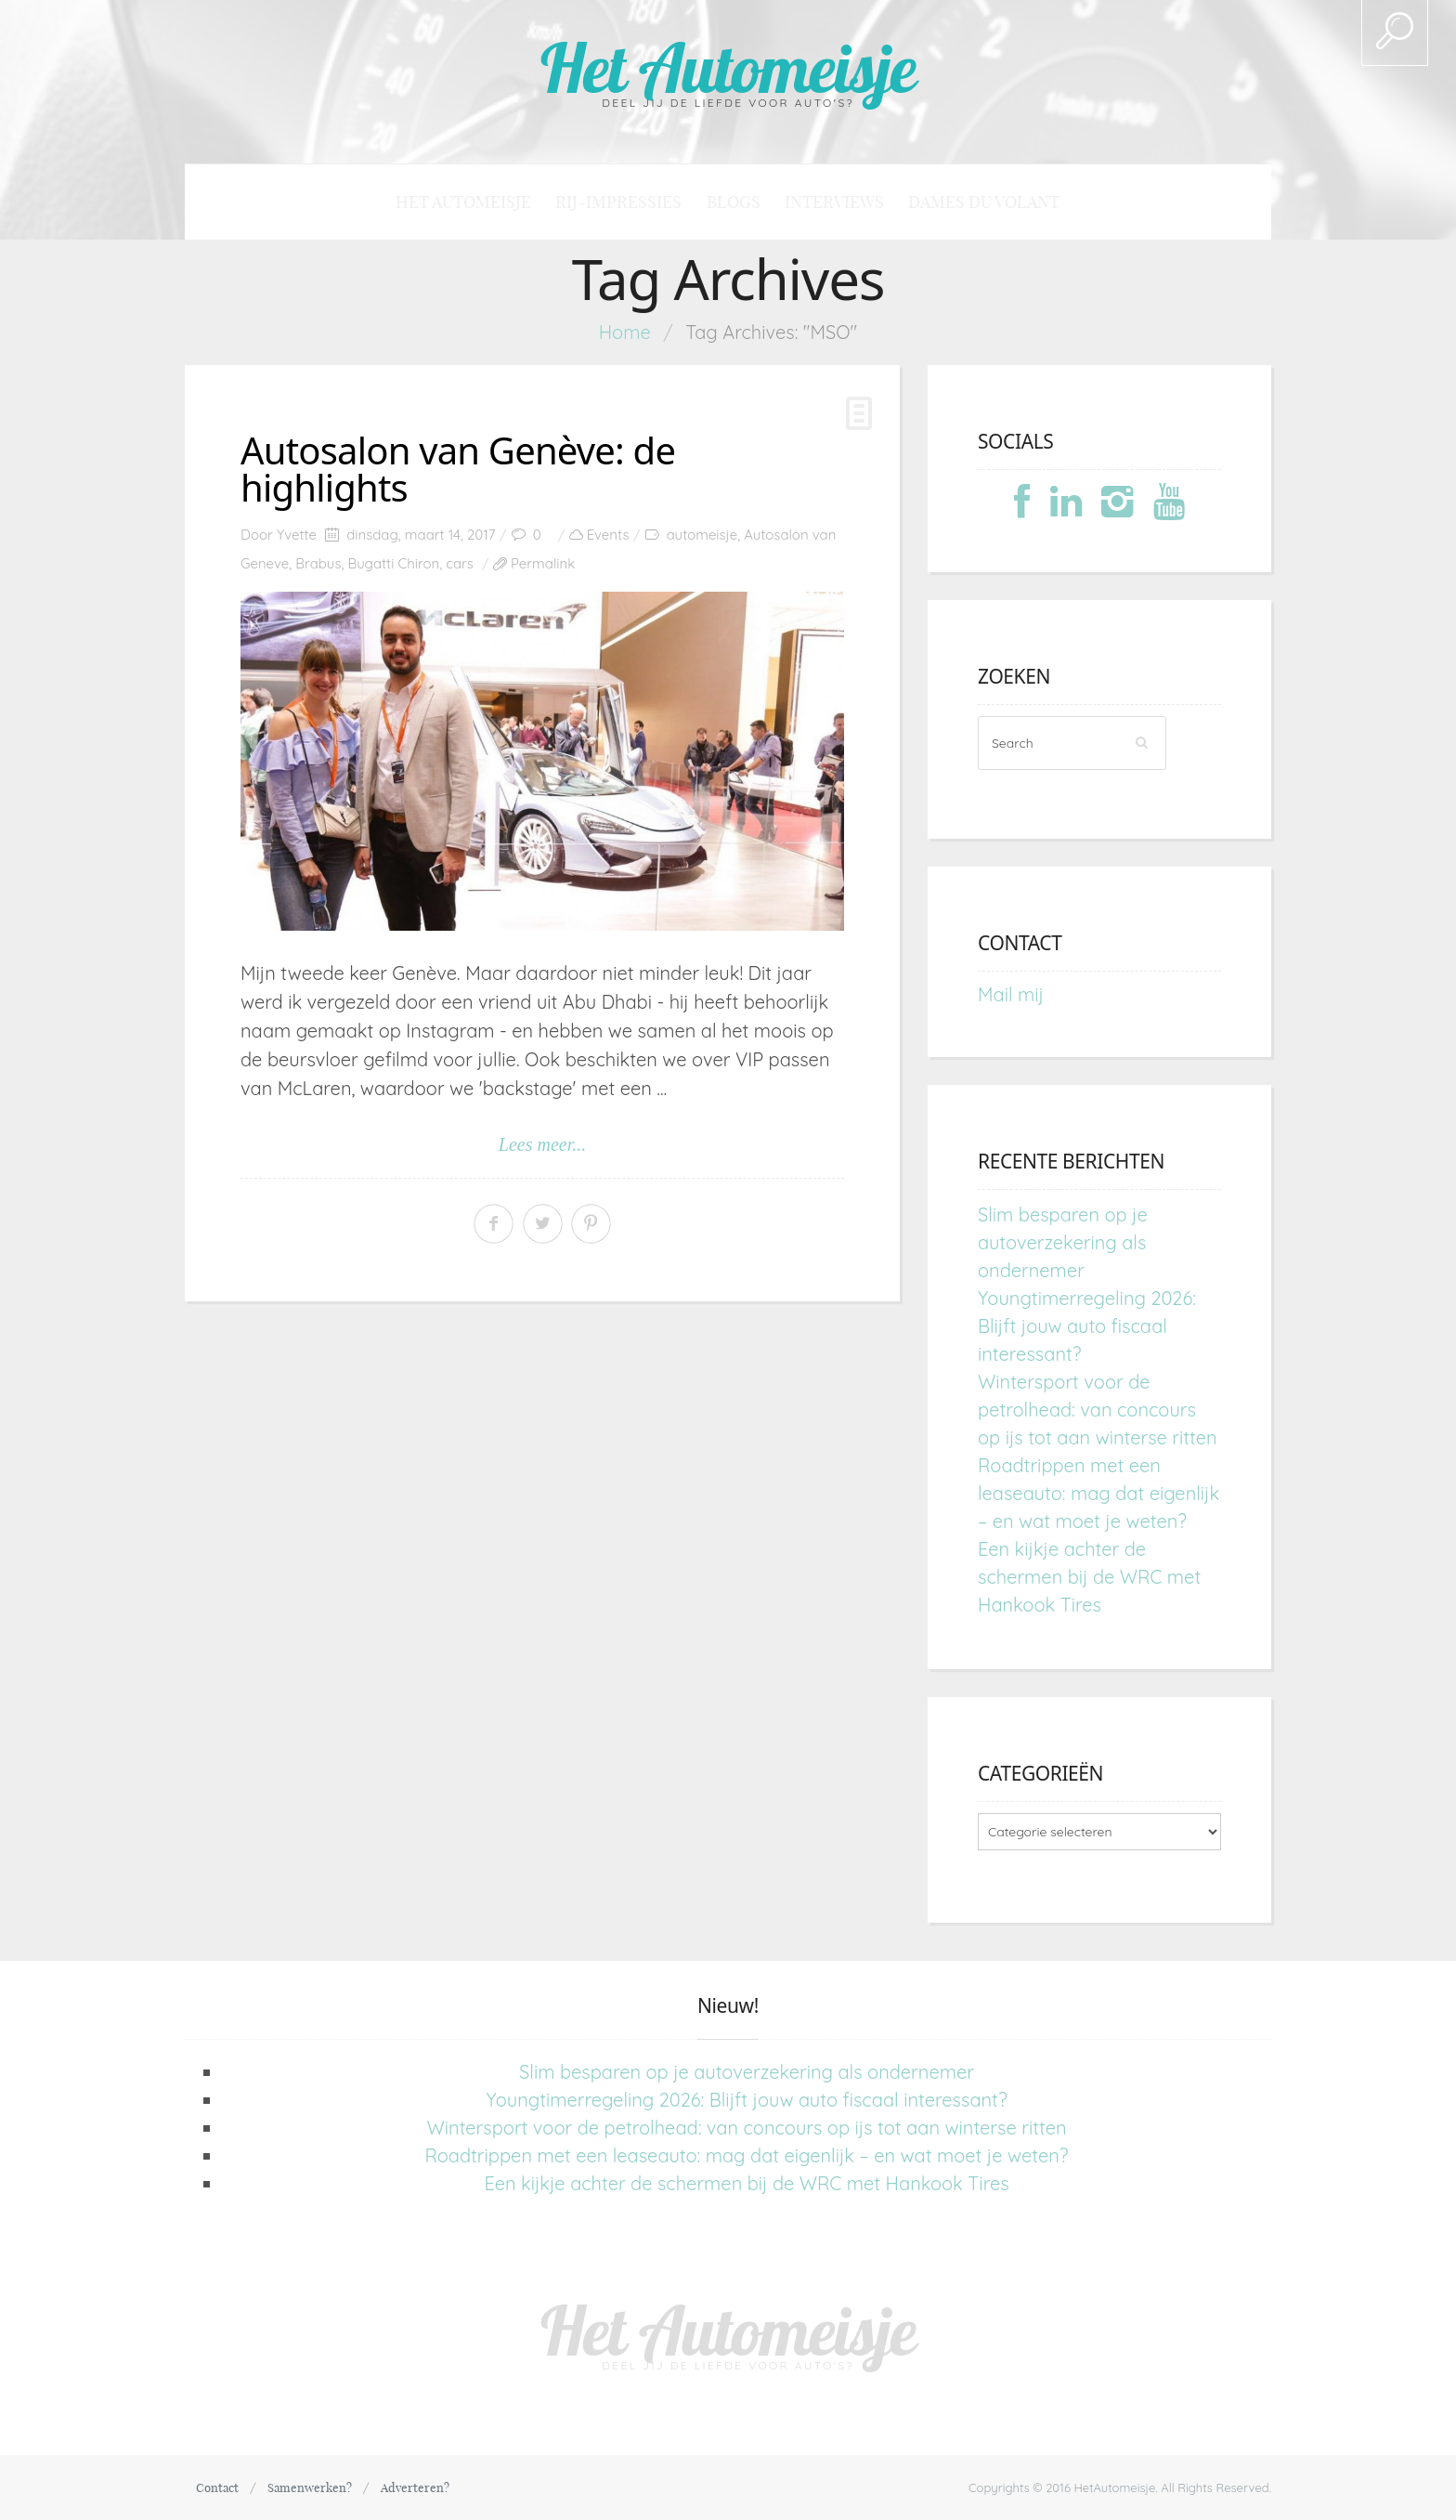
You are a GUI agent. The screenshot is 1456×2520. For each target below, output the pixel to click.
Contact (217, 2487)
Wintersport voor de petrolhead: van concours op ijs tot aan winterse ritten (1097, 1409)
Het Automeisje (728, 67)
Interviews (834, 202)
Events (608, 534)
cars (460, 563)
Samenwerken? (309, 2487)
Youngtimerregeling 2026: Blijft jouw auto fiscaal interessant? (1087, 1325)
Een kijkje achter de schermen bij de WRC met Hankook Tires (1089, 1576)
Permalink (543, 563)
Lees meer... (542, 1144)
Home (625, 332)
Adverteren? (415, 2487)
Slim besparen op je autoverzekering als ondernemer (1063, 1242)
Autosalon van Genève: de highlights (457, 468)
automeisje (702, 534)
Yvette (297, 534)
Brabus (318, 563)
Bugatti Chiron (393, 563)
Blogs (733, 202)
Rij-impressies (618, 202)
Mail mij (1011, 994)
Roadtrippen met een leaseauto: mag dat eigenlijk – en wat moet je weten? (1098, 1493)
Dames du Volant (984, 202)
